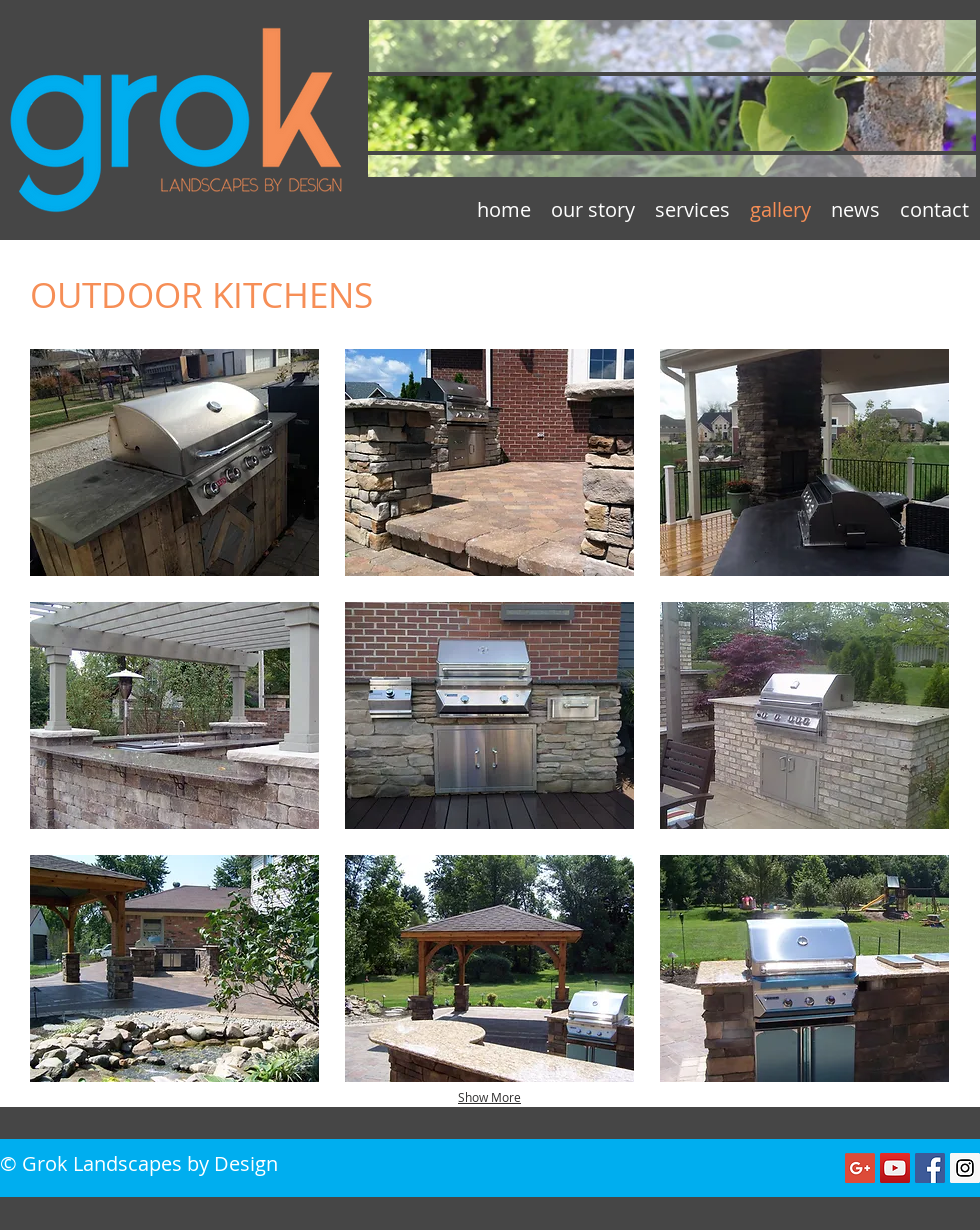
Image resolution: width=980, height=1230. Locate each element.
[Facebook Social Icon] (930, 1168)
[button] (174, 462)
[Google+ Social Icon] (860, 1168)
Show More (489, 1097)
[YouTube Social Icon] (895, 1168)
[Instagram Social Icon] (965, 1168)
